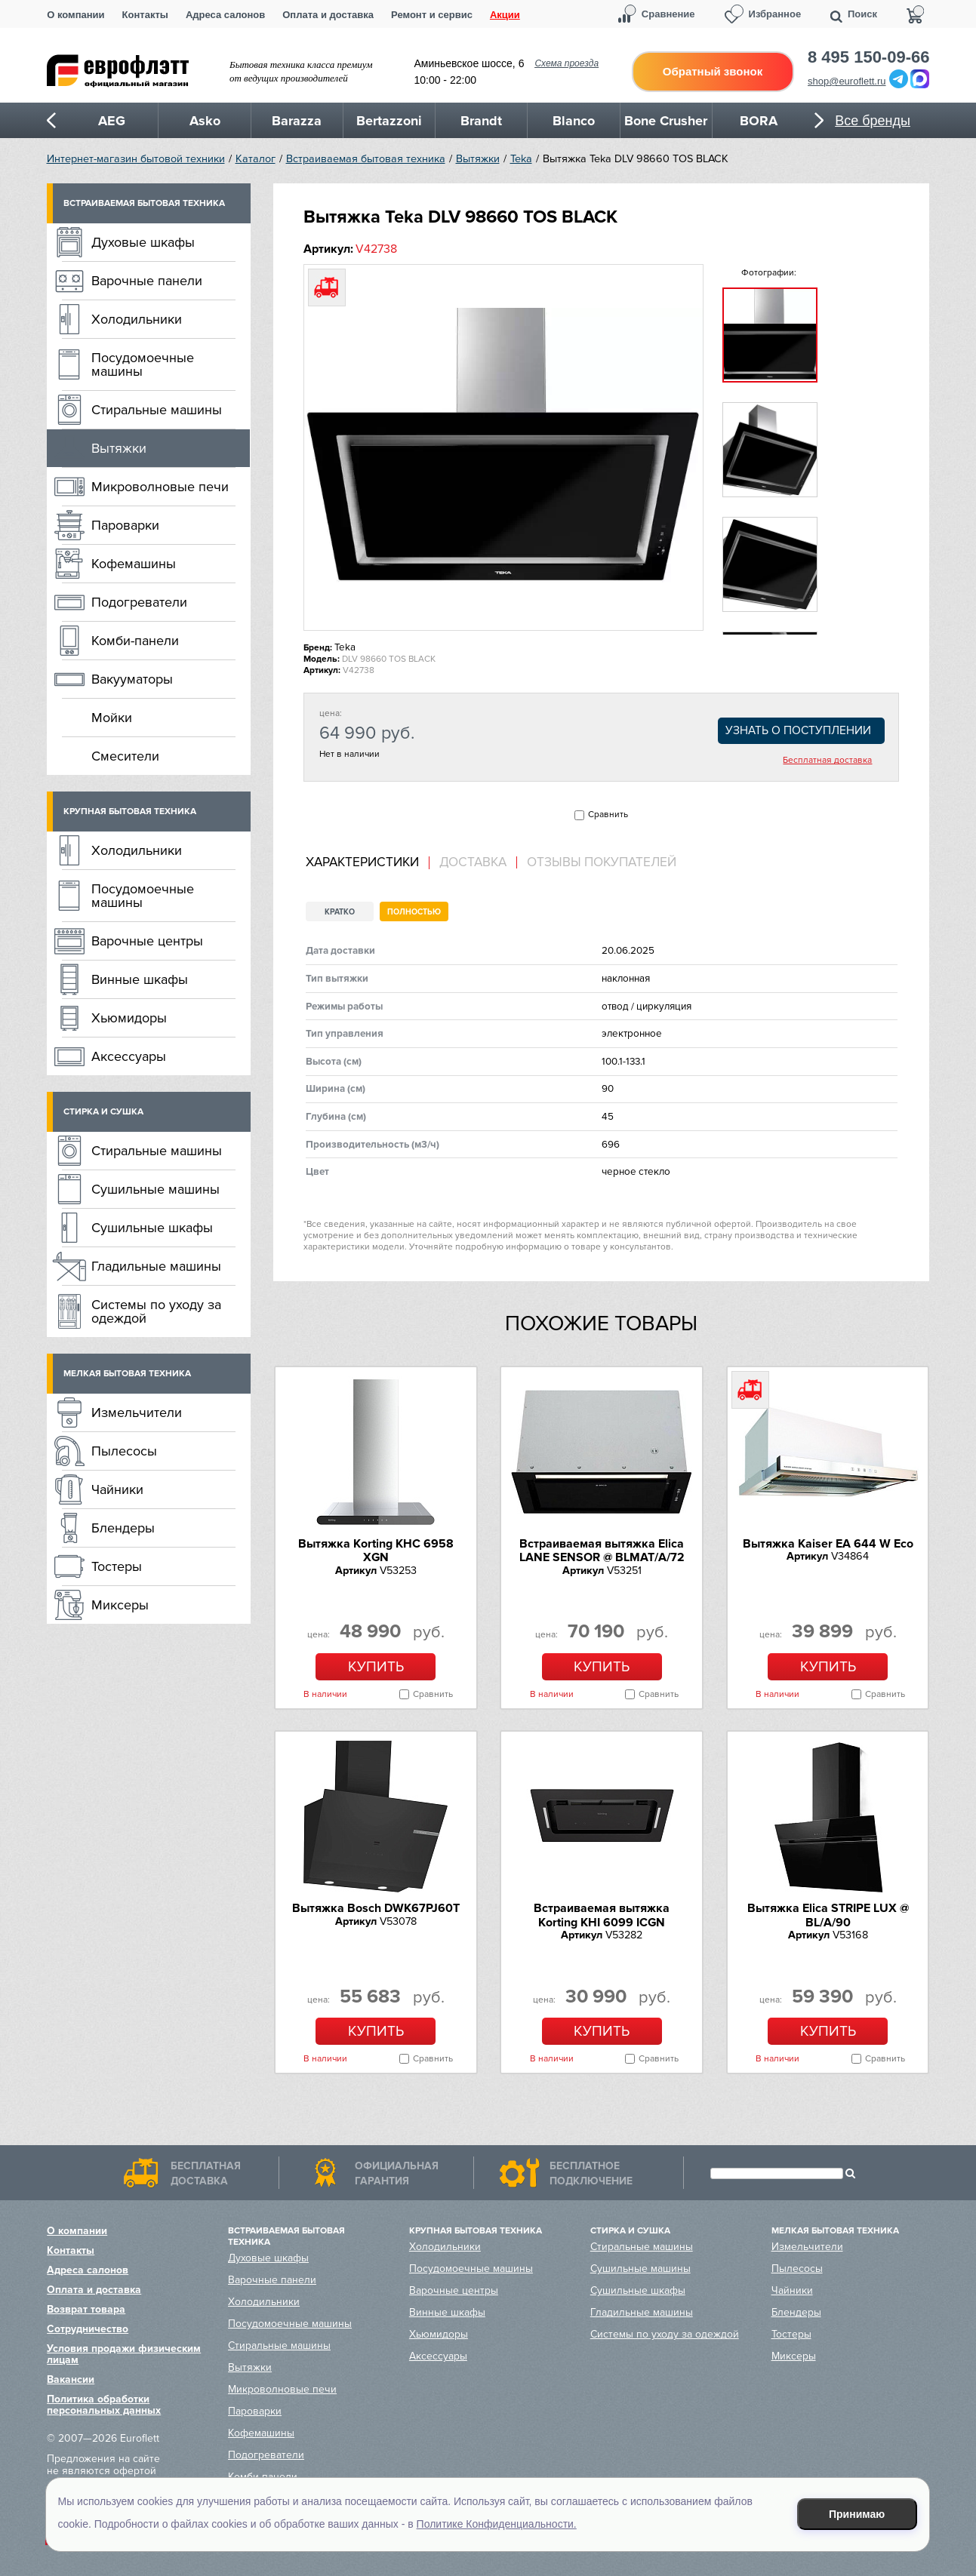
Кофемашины (133, 563)
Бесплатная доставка (827, 760)
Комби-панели (135, 640)
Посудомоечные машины (142, 364)
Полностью (414, 912)
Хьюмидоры (129, 1018)
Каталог (256, 158)
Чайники (117, 1489)
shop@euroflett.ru (847, 81)
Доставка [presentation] (472, 862)
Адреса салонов (225, 14)
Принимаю (857, 2514)
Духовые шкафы (143, 242)
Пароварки (125, 525)
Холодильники (136, 319)
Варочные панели (146, 280)
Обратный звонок (712, 71)
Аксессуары (128, 1056)
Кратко (340, 912)
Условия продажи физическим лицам (124, 2354)
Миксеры (120, 1605)
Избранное (775, 14)
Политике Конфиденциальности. (497, 2524)
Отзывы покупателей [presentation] (601, 862)
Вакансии (70, 2379)
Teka (521, 158)
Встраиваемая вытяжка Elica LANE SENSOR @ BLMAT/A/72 (602, 1550)
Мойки (111, 717)
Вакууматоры (132, 679)
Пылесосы (124, 1451)
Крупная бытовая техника (129, 811)
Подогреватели (139, 602)
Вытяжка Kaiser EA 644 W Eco (828, 1543)
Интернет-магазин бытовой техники (136, 158)
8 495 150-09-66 (868, 57)
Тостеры (116, 1566)
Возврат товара (86, 2309)
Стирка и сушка (103, 1111)
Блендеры (123, 1528)
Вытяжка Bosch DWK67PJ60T (376, 1908)
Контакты (145, 14)
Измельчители (136, 1412)
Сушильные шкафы (152, 1227)
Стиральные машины (156, 409)
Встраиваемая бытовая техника (365, 158)
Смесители (125, 756)
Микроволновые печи (160, 486)
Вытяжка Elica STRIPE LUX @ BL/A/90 (828, 1915)
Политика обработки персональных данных (104, 2405)
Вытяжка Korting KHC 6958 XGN (376, 1550)
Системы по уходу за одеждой (156, 1311)
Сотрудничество (87, 2328)
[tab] (368, 862)
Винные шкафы (139, 979)
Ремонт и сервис (432, 14)
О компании (75, 14)
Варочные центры (147, 941)
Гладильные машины (156, 1266)
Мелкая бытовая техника (127, 1373)
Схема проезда (566, 63)
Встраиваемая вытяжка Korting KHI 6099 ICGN (602, 1915)
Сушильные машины (155, 1189)
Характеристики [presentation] (362, 862)
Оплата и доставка (328, 14)
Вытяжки (478, 158)
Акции (505, 14)
